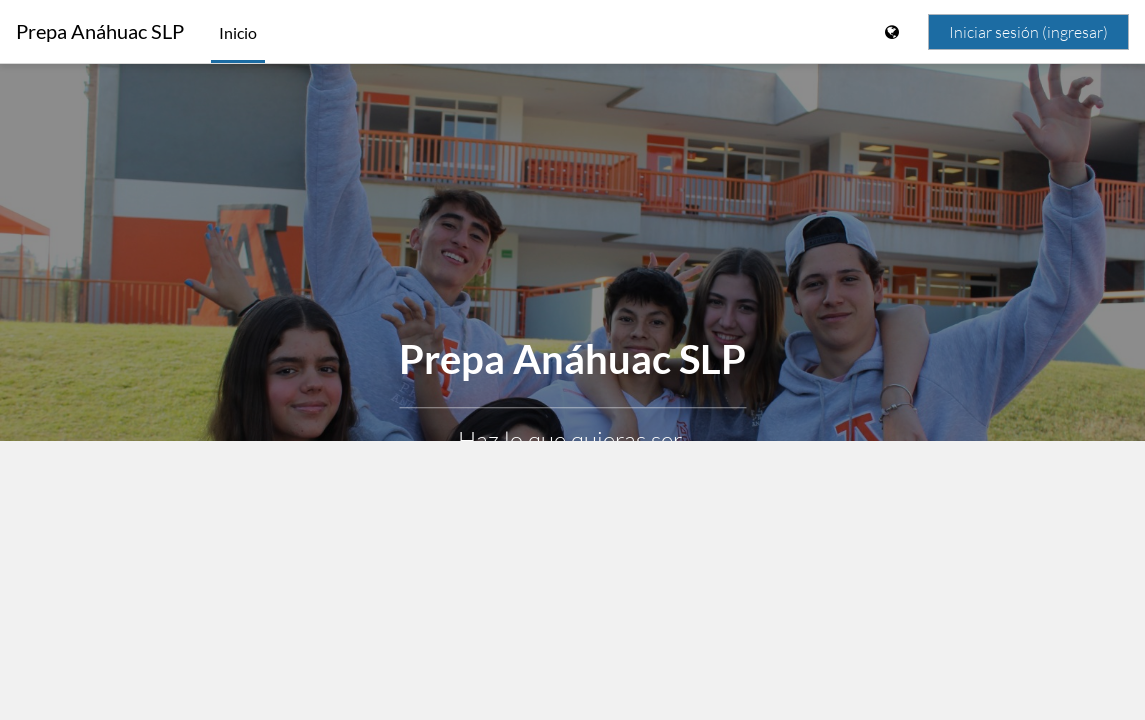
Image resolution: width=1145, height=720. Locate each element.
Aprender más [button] (572, 491)
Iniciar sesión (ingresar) (1028, 32)
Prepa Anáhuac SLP (100, 31)
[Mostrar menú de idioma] (894, 32)
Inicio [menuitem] (238, 32)
